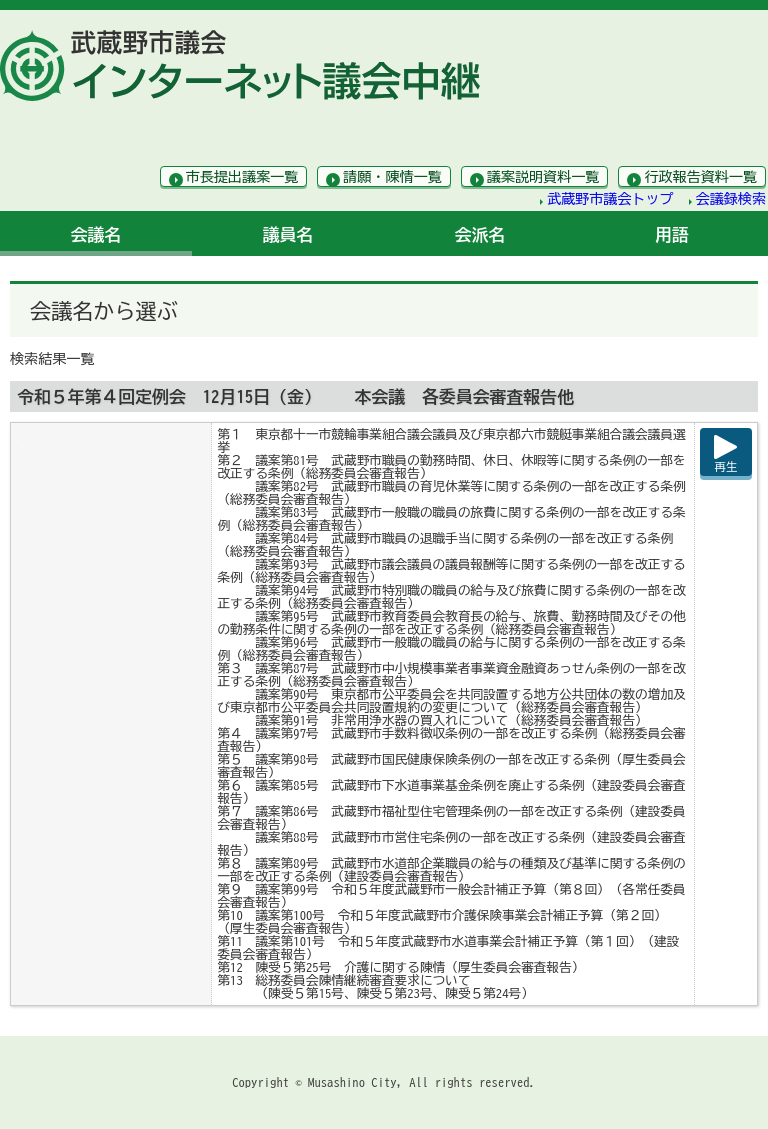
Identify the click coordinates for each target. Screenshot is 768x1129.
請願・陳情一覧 (392, 177)
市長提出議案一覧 (242, 177)
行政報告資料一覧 (700, 177)
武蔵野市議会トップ (610, 199)
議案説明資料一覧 (543, 177)
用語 (672, 234)
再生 (726, 466)
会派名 (480, 234)
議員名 (288, 234)
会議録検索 (731, 199)
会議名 (96, 234)
